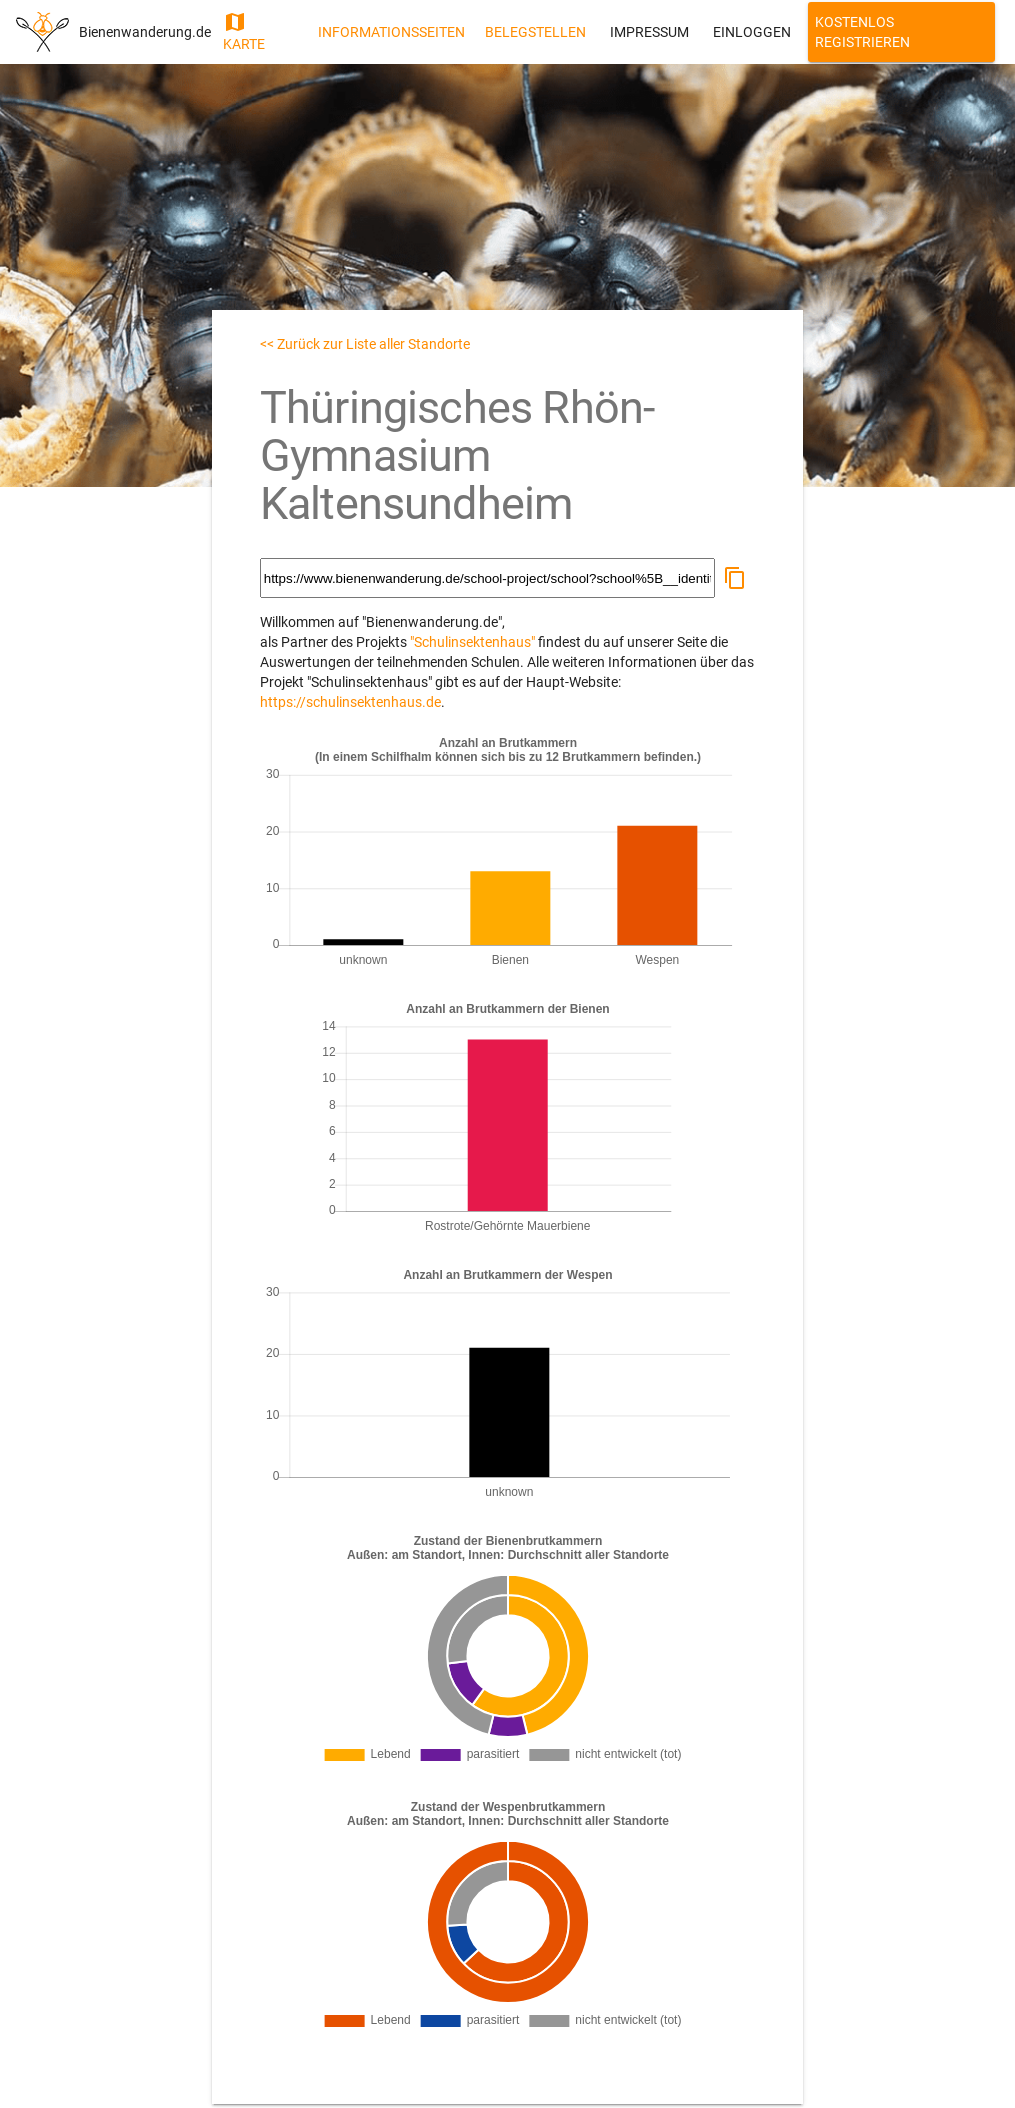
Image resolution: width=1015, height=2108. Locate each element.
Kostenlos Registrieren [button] (862, 32)
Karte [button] (244, 31)
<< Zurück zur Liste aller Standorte (365, 344)
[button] (735, 578)
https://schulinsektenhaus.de (350, 702)
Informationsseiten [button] (391, 32)
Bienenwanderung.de (145, 32)
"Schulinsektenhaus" (472, 642)
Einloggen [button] (752, 32)
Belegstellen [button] (535, 32)
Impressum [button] (649, 32)
